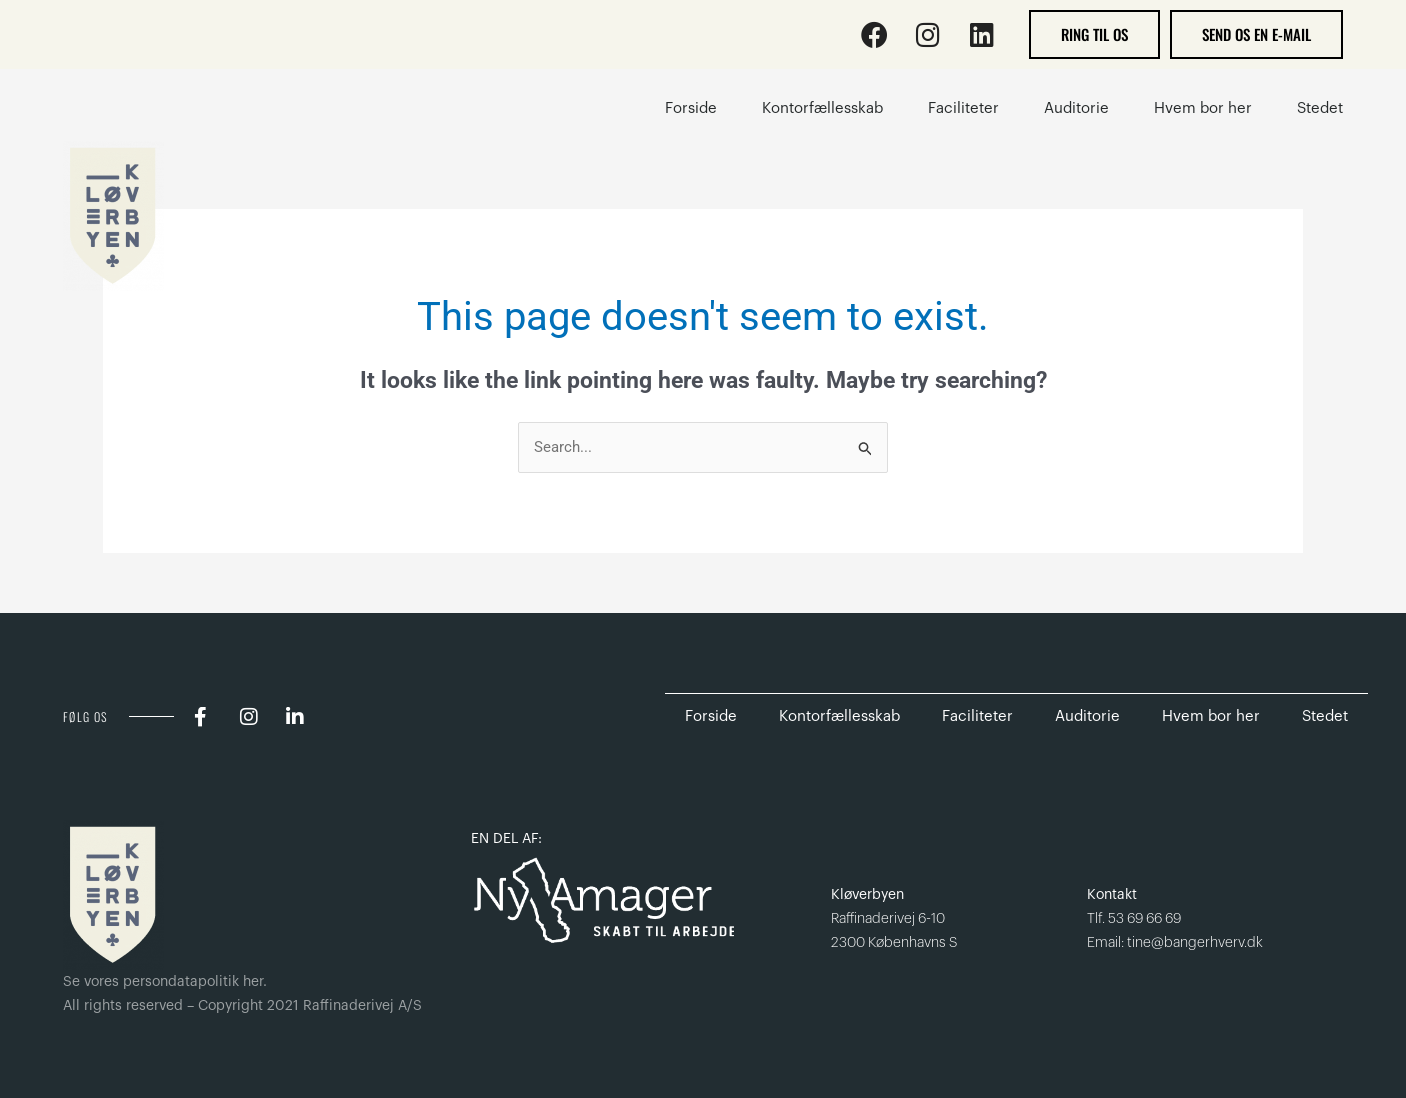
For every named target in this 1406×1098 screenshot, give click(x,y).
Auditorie (1087, 716)
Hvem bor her (1211, 716)
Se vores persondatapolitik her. (165, 982)
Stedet (1325, 716)
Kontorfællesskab (839, 716)
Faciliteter (977, 716)
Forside (711, 716)
